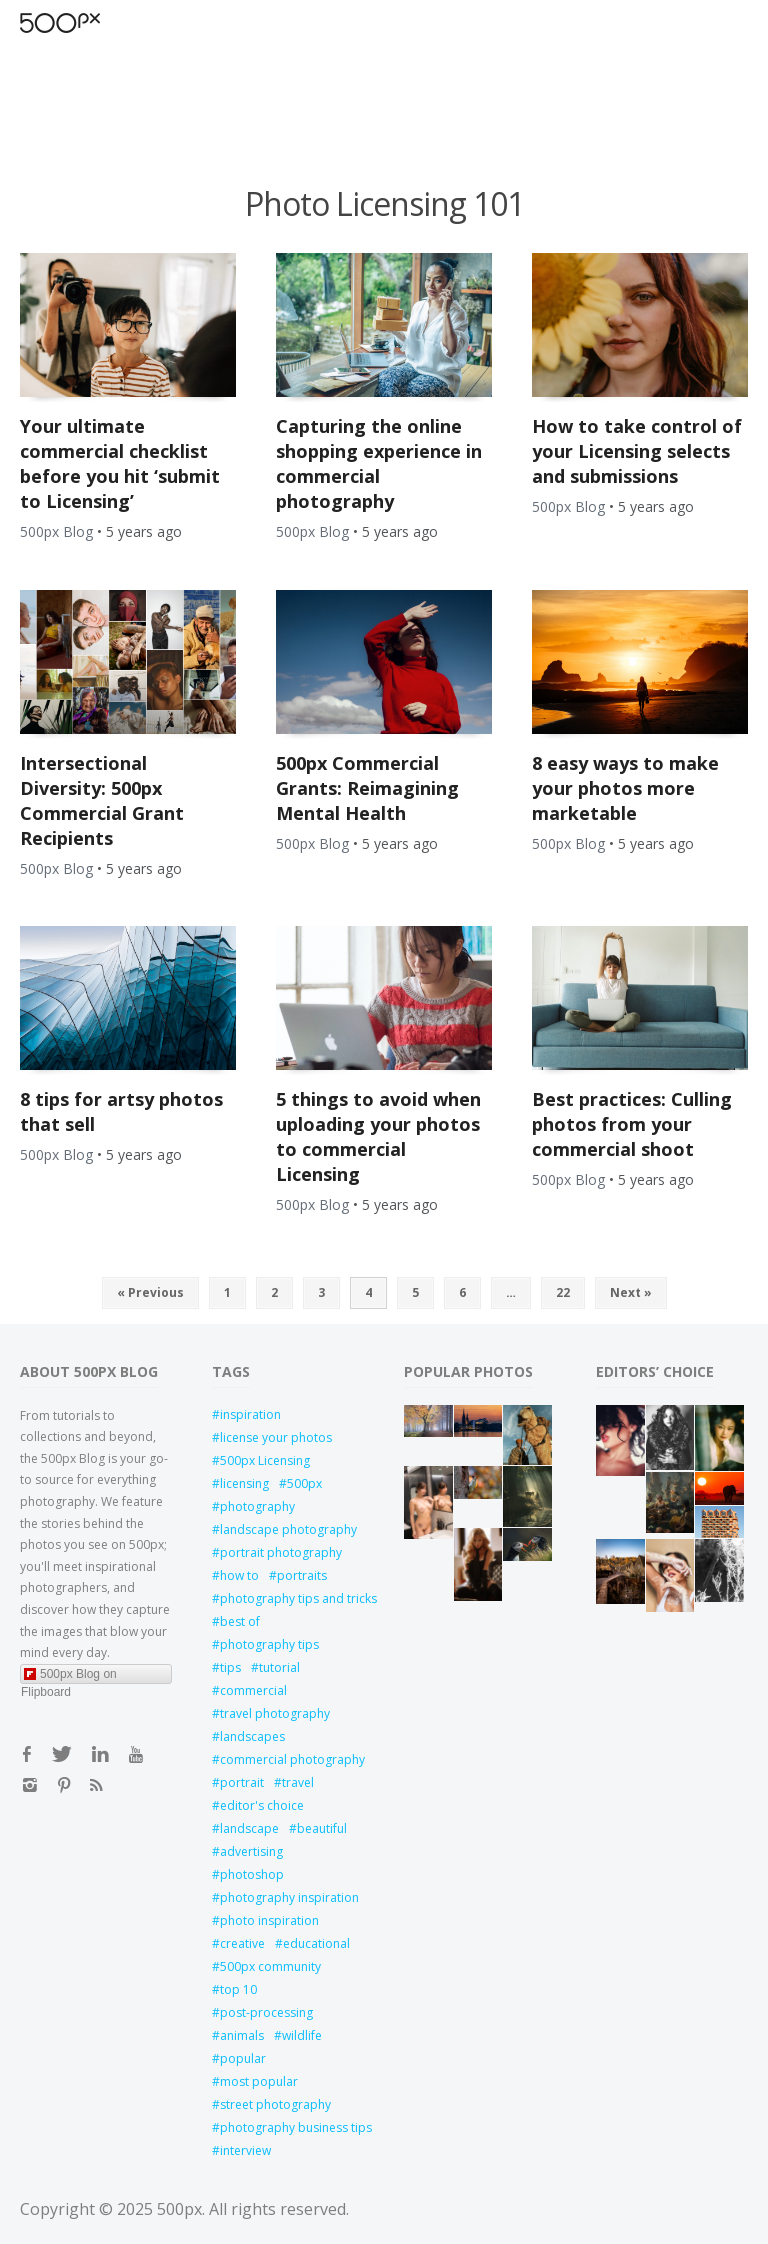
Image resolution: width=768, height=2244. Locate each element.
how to (239, 1575)
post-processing (266, 2012)
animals (242, 2035)
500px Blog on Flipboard (69, 1675)
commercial (253, 1690)
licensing (244, 1483)
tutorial (279, 1667)
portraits (302, 1575)
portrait (242, 1782)
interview (245, 2150)
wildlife (302, 2035)
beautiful (322, 1828)
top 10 (238, 1989)
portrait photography (281, 1552)
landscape (249, 1828)
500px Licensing (265, 1460)
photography (257, 1506)
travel (298, 1782)
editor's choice (262, 1805)
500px (304, 1483)
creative (242, 1943)
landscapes (252, 1736)
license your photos (276, 1437)
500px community (270, 1966)
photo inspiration (269, 1920)
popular (243, 2058)
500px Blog (56, 531)
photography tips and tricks (292, 1598)
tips (230, 1667)
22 (563, 1292)
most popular (259, 2081)
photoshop (252, 1874)
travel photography (275, 1713)
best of (240, 1621)
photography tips (269, 1644)
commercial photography (292, 1759)
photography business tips (292, 2127)
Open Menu (95, 22)
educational (316, 1943)
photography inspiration (289, 1897)
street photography (275, 2104)
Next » (631, 1292)
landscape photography (288, 1529)
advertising (251, 1851)
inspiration (250, 1414)
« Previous (150, 1292)
